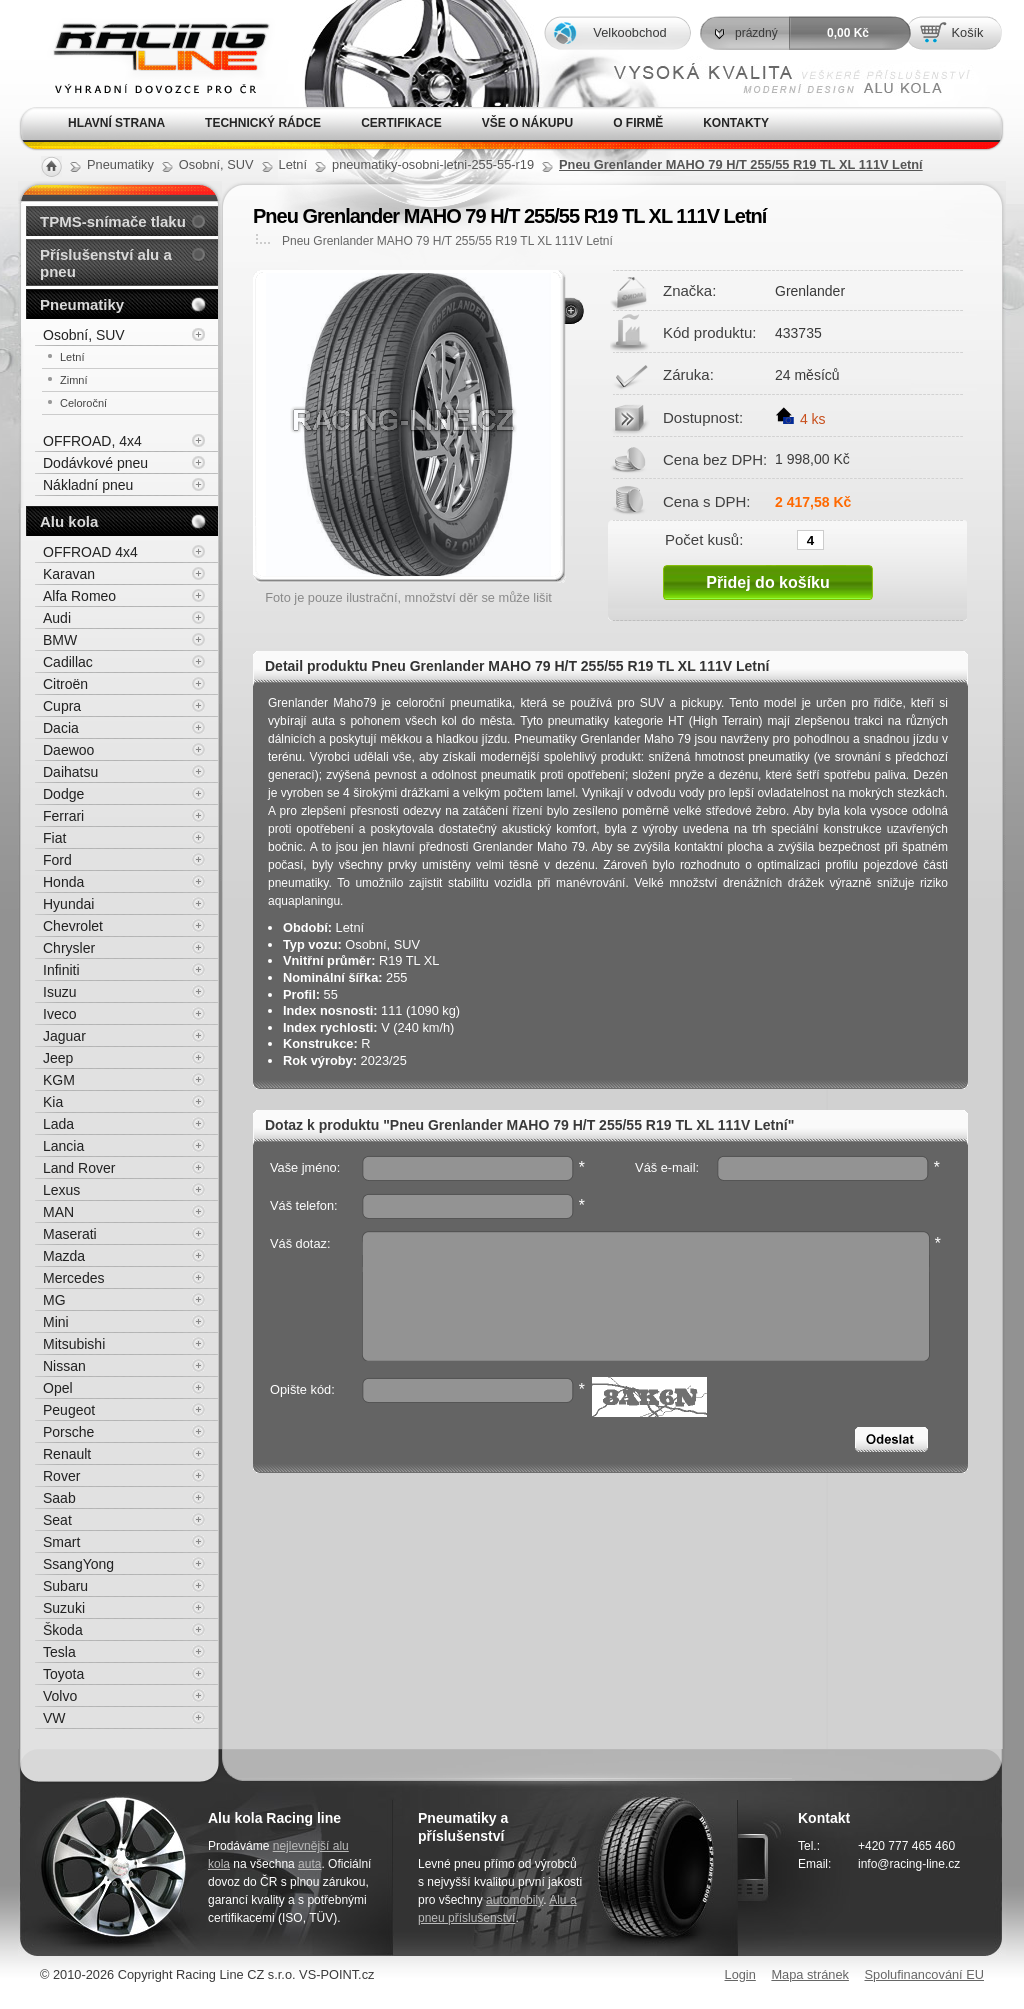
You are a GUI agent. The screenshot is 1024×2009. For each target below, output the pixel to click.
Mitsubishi (74, 1344)
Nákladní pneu (88, 485)
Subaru (65, 1586)
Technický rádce (263, 123)
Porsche (68, 1432)
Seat (57, 1520)
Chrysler (69, 948)
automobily (514, 1900)
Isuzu (59, 992)
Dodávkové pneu (95, 463)
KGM (59, 1080)
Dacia (61, 728)
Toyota (63, 1674)
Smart (61, 1542)
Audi (57, 618)
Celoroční (83, 403)
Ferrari (63, 816)
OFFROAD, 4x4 (92, 441)
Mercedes (73, 1278)
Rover (61, 1476)
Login (740, 1974)
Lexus (61, 1190)
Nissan (64, 1366)
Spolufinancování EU (924, 1974)
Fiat (54, 838)
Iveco (59, 1014)
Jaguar (64, 1036)
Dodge (63, 794)
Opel (58, 1388)
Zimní (74, 380)
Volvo (60, 1696)
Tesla (59, 1652)
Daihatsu (70, 772)
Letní (72, 357)
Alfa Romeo (79, 596)
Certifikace (401, 123)
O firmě (638, 123)
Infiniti (61, 970)
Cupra (62, 706)
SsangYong (78, 1564)
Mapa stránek (810, 1974)
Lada (58, 1124)
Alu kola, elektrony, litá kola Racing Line (148, 53)
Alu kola (69, 521)
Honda (63, 882)
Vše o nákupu (527, 123)
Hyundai (68, 904)
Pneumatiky (82, 304)
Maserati (70, 1234)
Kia (53, 1102)
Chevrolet (73, 926)
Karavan (69, 574)
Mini (56, 1322)
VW (54, 1718)
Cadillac (68, 662)
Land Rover (79, 1168)
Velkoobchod (629, 32)
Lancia (63, 1146)
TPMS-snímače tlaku (113, 221)
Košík (967, 32)
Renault (67, 1454)
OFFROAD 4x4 (90, 552)
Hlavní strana (116, 123)
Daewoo (68, 750)
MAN (58, 1212)
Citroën (65, 684)
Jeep (58, 1058)
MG (54, 1300)
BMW (60, 640)
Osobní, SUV (84, 335)
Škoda (63, 1630)
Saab (59, 1498)
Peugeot (69, 1410)
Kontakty (736, 123)
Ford (57, 860)
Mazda (64, 1256)
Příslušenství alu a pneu (106, 263)
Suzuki (64, 1608)
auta (309, 1864)
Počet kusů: (704, 539)
